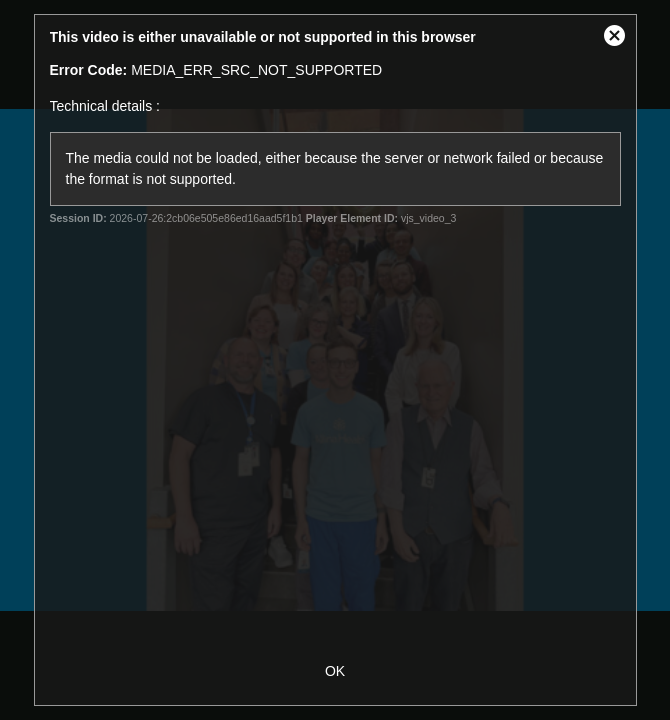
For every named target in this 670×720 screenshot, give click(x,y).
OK (335, 671)
